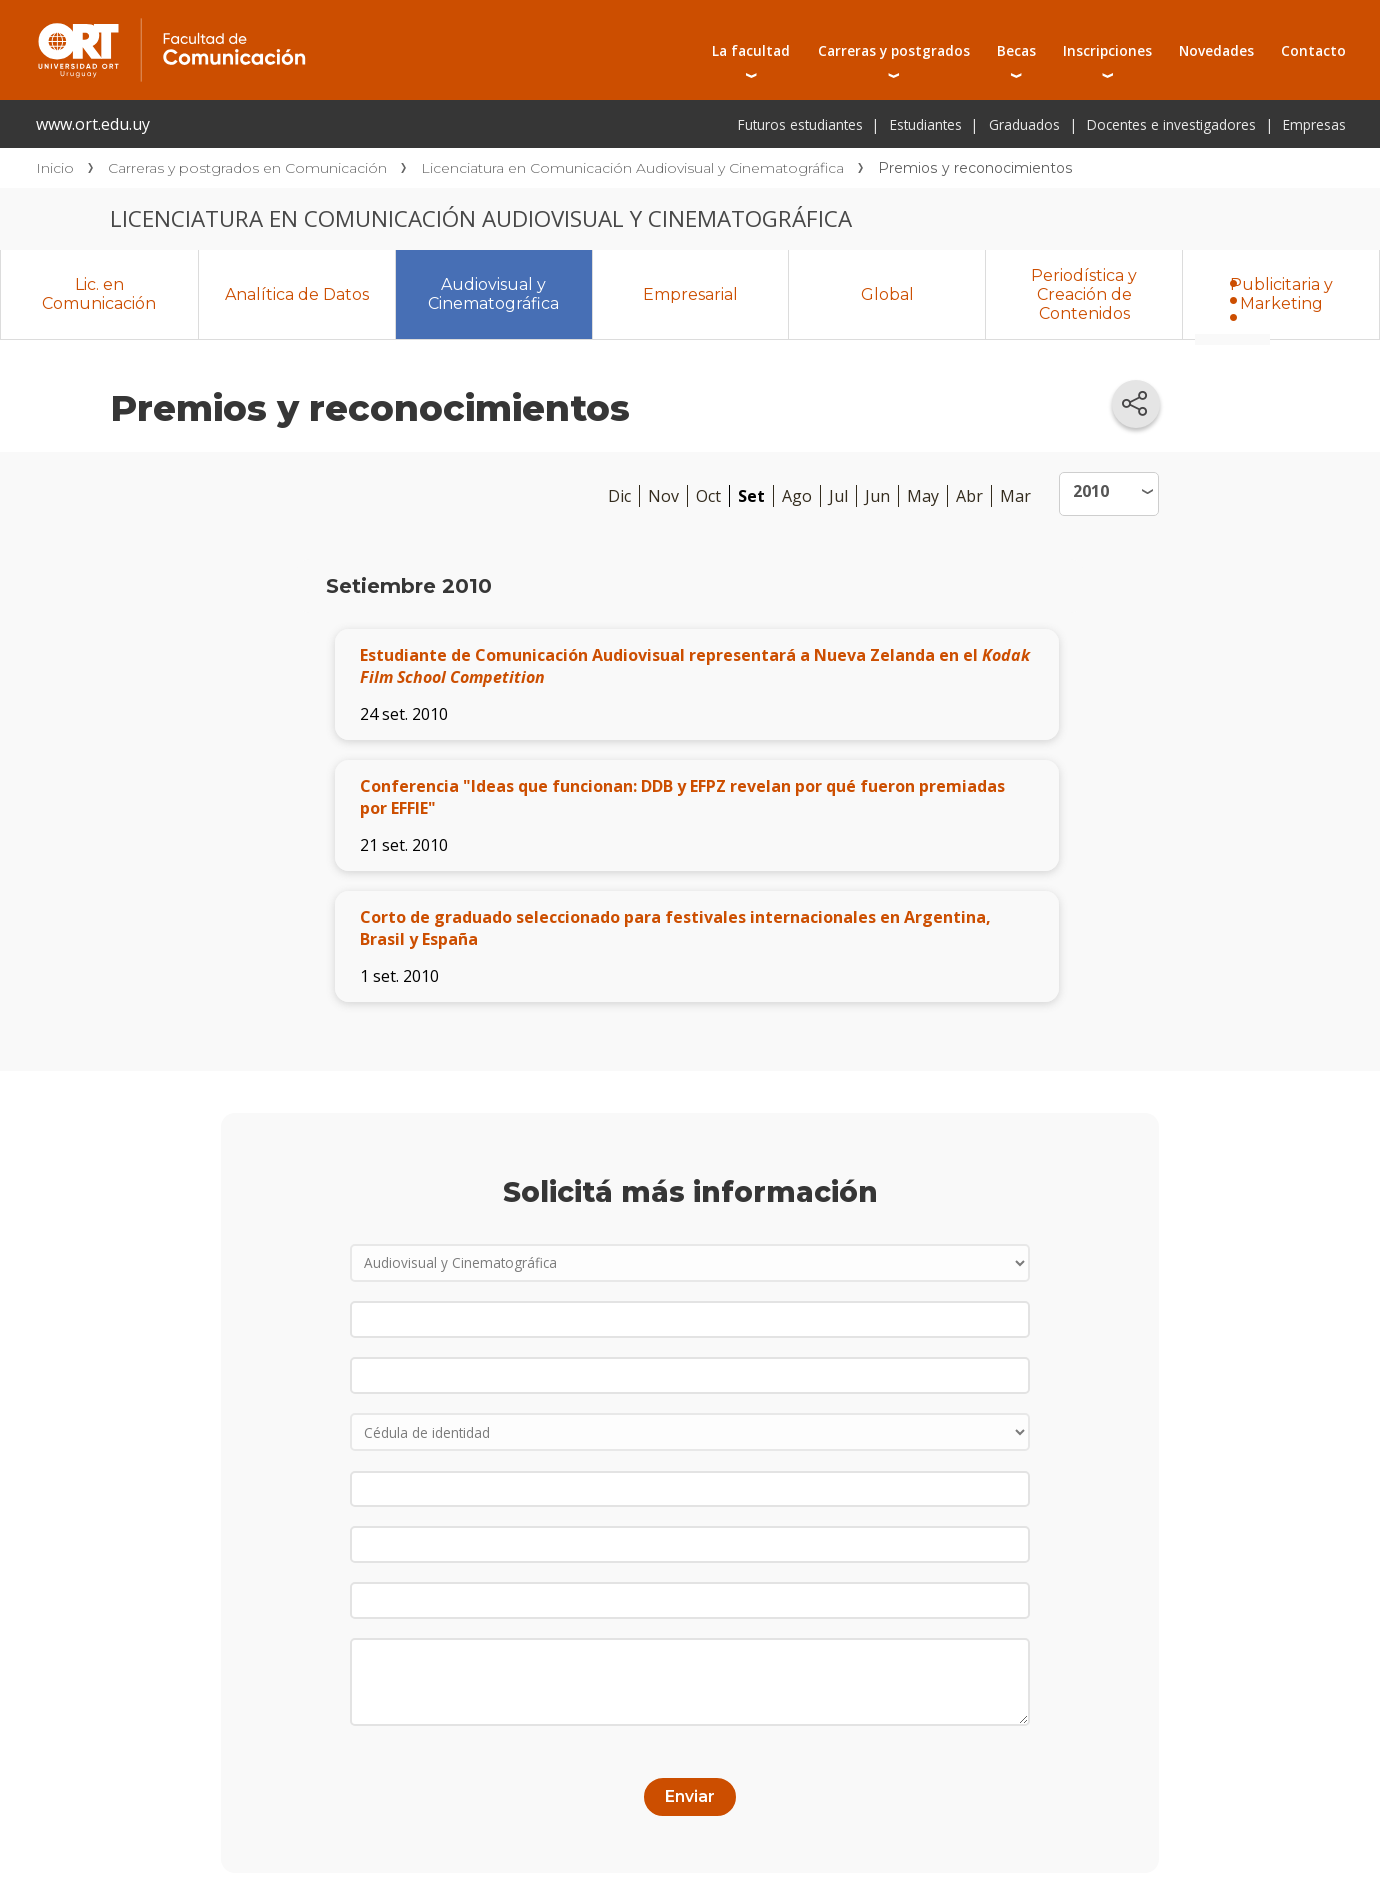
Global (887, 294)
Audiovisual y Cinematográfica (493, 294)
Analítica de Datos (297, 294)
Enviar (690, 1783)
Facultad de (332, 22)
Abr (969, 496)
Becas (1016, 50)
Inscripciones (1107, 50)
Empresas (1314, 124)
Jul (838, 496)
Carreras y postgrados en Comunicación (247, 168)
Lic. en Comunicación (99, 294)
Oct (708, 496)
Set (751, 496)
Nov (663, 496)
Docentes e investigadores (1171, 124)
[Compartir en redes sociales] (1136, 404)
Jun (877, 496)
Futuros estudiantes (800, 124)
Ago (797, 496)
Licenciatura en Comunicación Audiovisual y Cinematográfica (632, 168)
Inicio (55, 168)
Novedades (1216, 50)
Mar (1015, 496)
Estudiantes (926, 124)
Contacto (1313, 50)
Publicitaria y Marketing (1281, 294)
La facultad (751, 50)
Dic (619, 496)
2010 (1091, 491)
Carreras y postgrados (894, 50)
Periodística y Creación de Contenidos (1084, 294)
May (923, 496)
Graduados (1024, 124)
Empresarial (690, 294)
